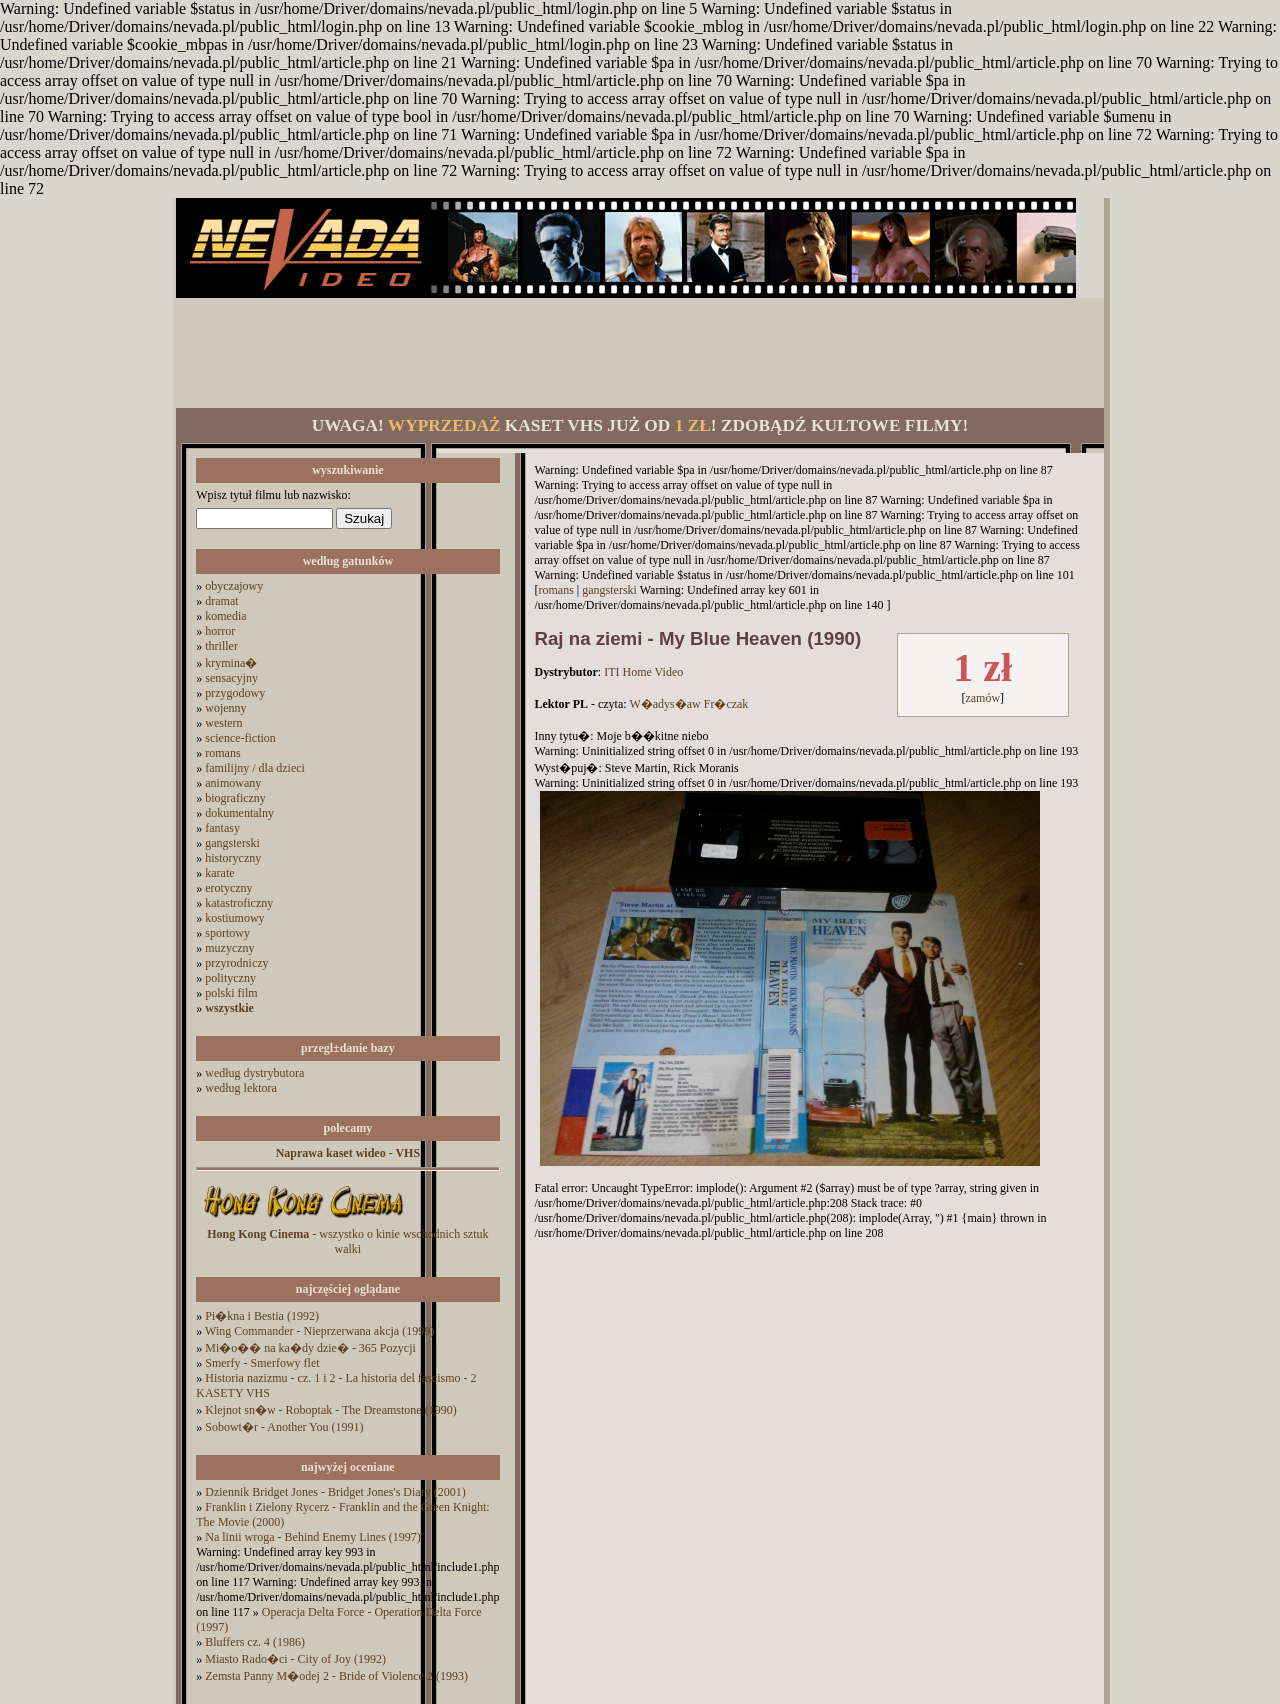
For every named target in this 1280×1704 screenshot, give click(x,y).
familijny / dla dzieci (255, 768)
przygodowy (235, 693)
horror (220, 631)
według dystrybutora (254, 1073)
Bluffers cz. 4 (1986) (255, 1642)
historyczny (233, 858)
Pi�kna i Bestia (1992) (262, 1316)
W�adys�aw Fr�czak (688, 704)
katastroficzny (239, 903)
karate (219, 873)
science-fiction (240, 738)
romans (222, 753)
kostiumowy (234, 918)
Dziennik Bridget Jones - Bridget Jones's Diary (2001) (335, 1492)
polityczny (230, 978)
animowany (233, 783)
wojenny (225, 708)
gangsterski (232, 843)
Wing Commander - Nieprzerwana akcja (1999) (319, 1331)
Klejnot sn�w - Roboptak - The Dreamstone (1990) (330, 1410)
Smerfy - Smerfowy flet (262, 1363)
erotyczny (228, 888)
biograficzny (235, 798)
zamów (982, 698)
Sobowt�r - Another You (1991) (284, 1427)
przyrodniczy (236, 963)
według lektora (241, 1088)
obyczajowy (234, 586)
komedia (225, 616)
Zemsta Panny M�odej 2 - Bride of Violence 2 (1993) (336, 1676)
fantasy (222, 828)
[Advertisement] (640, 353)
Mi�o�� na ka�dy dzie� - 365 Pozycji (310, 1348)
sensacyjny (231, 678)
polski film (231, 993)
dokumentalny (239, 813)
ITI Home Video (643, 672)
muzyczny (229, 948)
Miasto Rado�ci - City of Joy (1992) (295, 1659)
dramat (221, 601)
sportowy (227, 933)
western (223, 723)
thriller (221, 646)
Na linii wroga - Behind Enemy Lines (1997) (313, 1537)
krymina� (231, 663)
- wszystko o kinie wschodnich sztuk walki (347, 1241)
